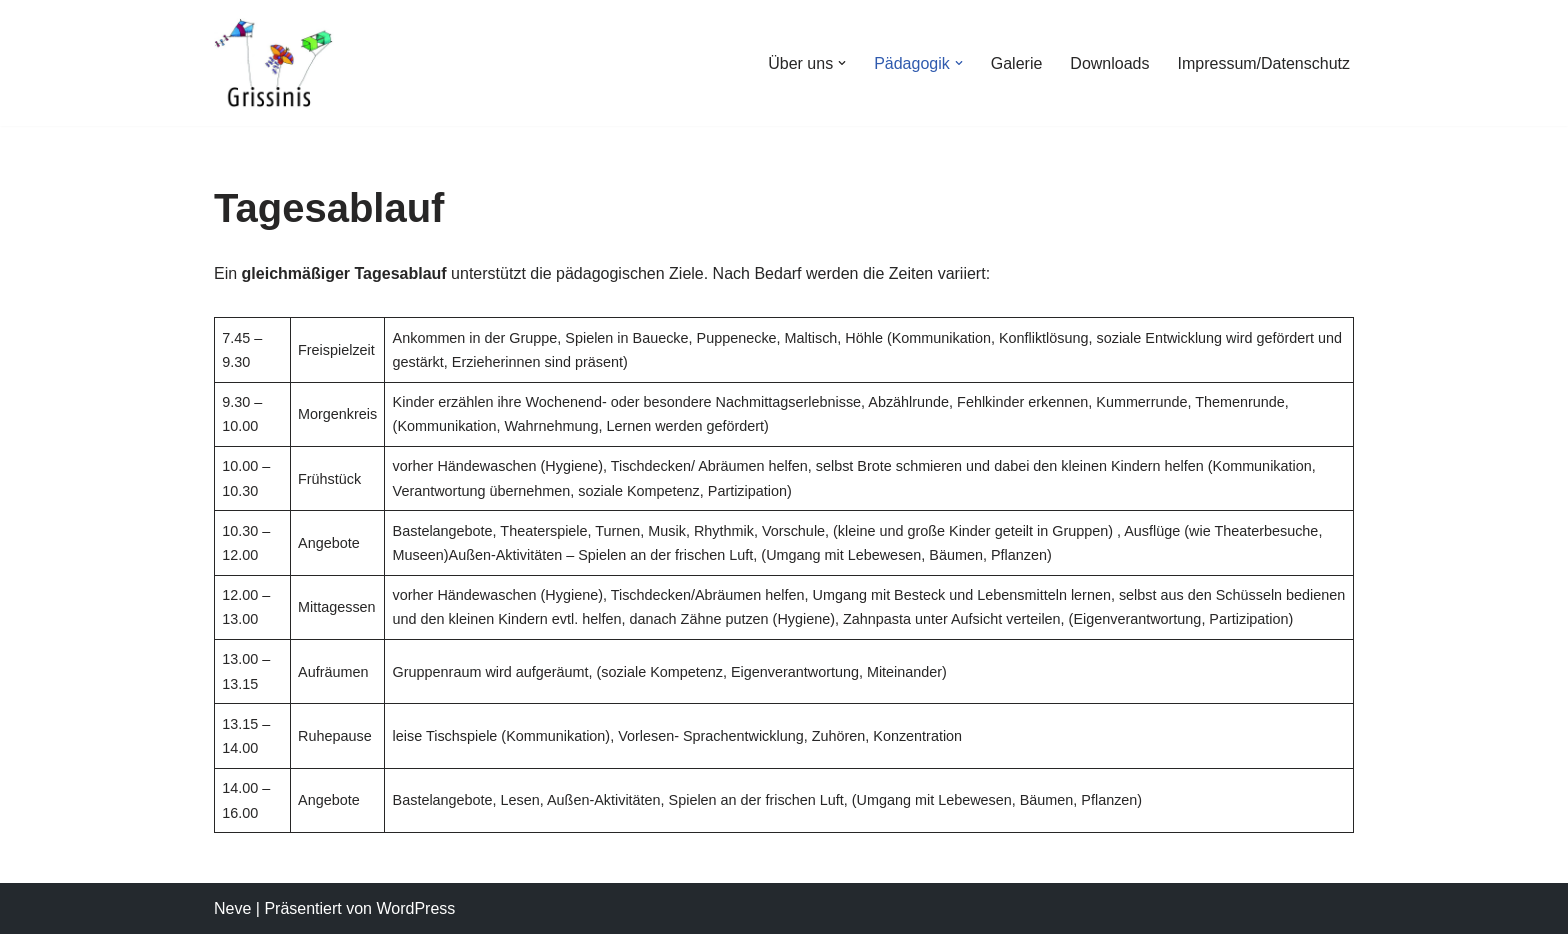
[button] (842, 63)
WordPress (415, 908)
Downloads (1109, 63)
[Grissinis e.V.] (274, 63)
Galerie (1017, 63)
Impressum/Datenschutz (1263, 63)
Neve (232, 908)
